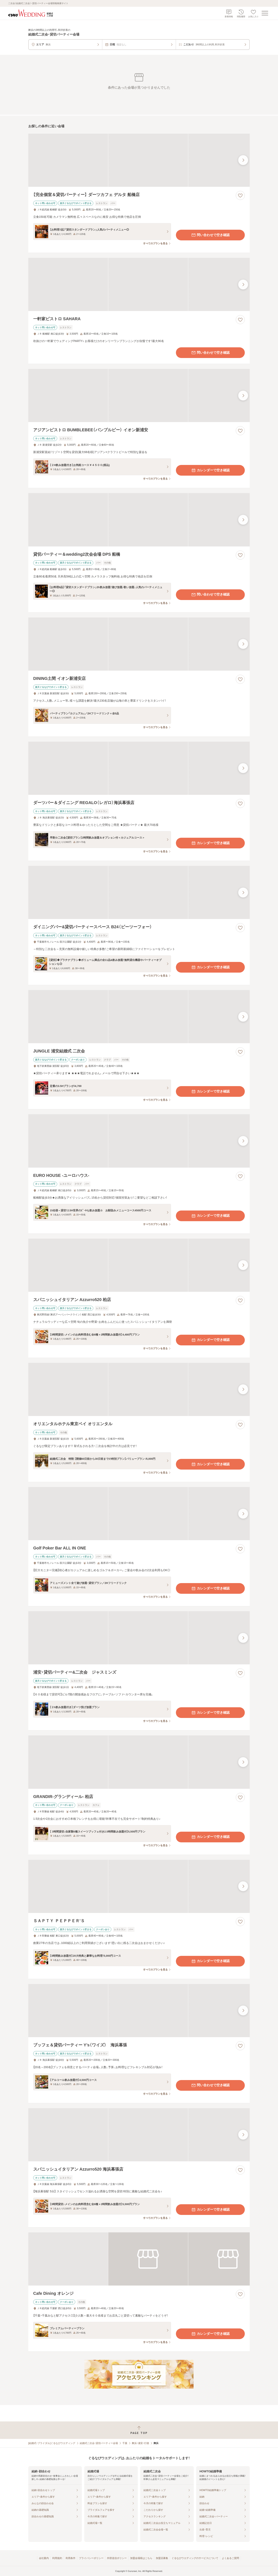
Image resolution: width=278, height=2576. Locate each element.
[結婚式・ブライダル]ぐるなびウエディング (51, 2443)
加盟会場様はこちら (141, 2558)
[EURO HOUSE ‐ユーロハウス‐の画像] (139, 1140)
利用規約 (57, 2558)
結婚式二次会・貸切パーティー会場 (99, 2443)
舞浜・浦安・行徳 (140, 2443)
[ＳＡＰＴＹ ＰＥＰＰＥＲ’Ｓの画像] (139, 1886)
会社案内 (44, 2558)
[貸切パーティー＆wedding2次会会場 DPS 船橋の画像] (139, 519)
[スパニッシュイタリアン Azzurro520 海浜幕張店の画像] (139, 2134)
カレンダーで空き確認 (210, 470)
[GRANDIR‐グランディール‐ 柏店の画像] (139, 1762)
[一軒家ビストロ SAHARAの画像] (139, 284)
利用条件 (70, 2558)
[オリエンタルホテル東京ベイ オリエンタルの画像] (139, 1389)
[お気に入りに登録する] (240, 195)
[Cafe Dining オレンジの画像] (139, 2259)
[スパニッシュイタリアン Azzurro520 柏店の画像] (139, 1265)
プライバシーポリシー (91, 2558)
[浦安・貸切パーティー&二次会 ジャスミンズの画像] (139, 1637)
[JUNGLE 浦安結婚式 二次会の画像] (139, 1016)
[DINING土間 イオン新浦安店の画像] (139, 644)
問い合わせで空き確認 (210, 235)
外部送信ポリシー (117, 2558)
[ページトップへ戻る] (139, 2430)
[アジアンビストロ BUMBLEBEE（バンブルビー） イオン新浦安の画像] (139, 395)
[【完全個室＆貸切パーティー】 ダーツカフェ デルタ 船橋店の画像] (139, 160)
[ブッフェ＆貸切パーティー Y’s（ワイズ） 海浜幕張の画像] (139, 2010)
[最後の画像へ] (243, 160)
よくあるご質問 (230, 2558)
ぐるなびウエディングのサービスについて (195, 2558)
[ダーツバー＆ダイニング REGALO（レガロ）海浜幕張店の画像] (139, 768)
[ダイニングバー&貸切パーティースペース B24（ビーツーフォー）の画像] (139, 892)
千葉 (124, 2443)
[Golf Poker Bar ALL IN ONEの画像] (139, 1513)
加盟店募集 (162, 2558)
